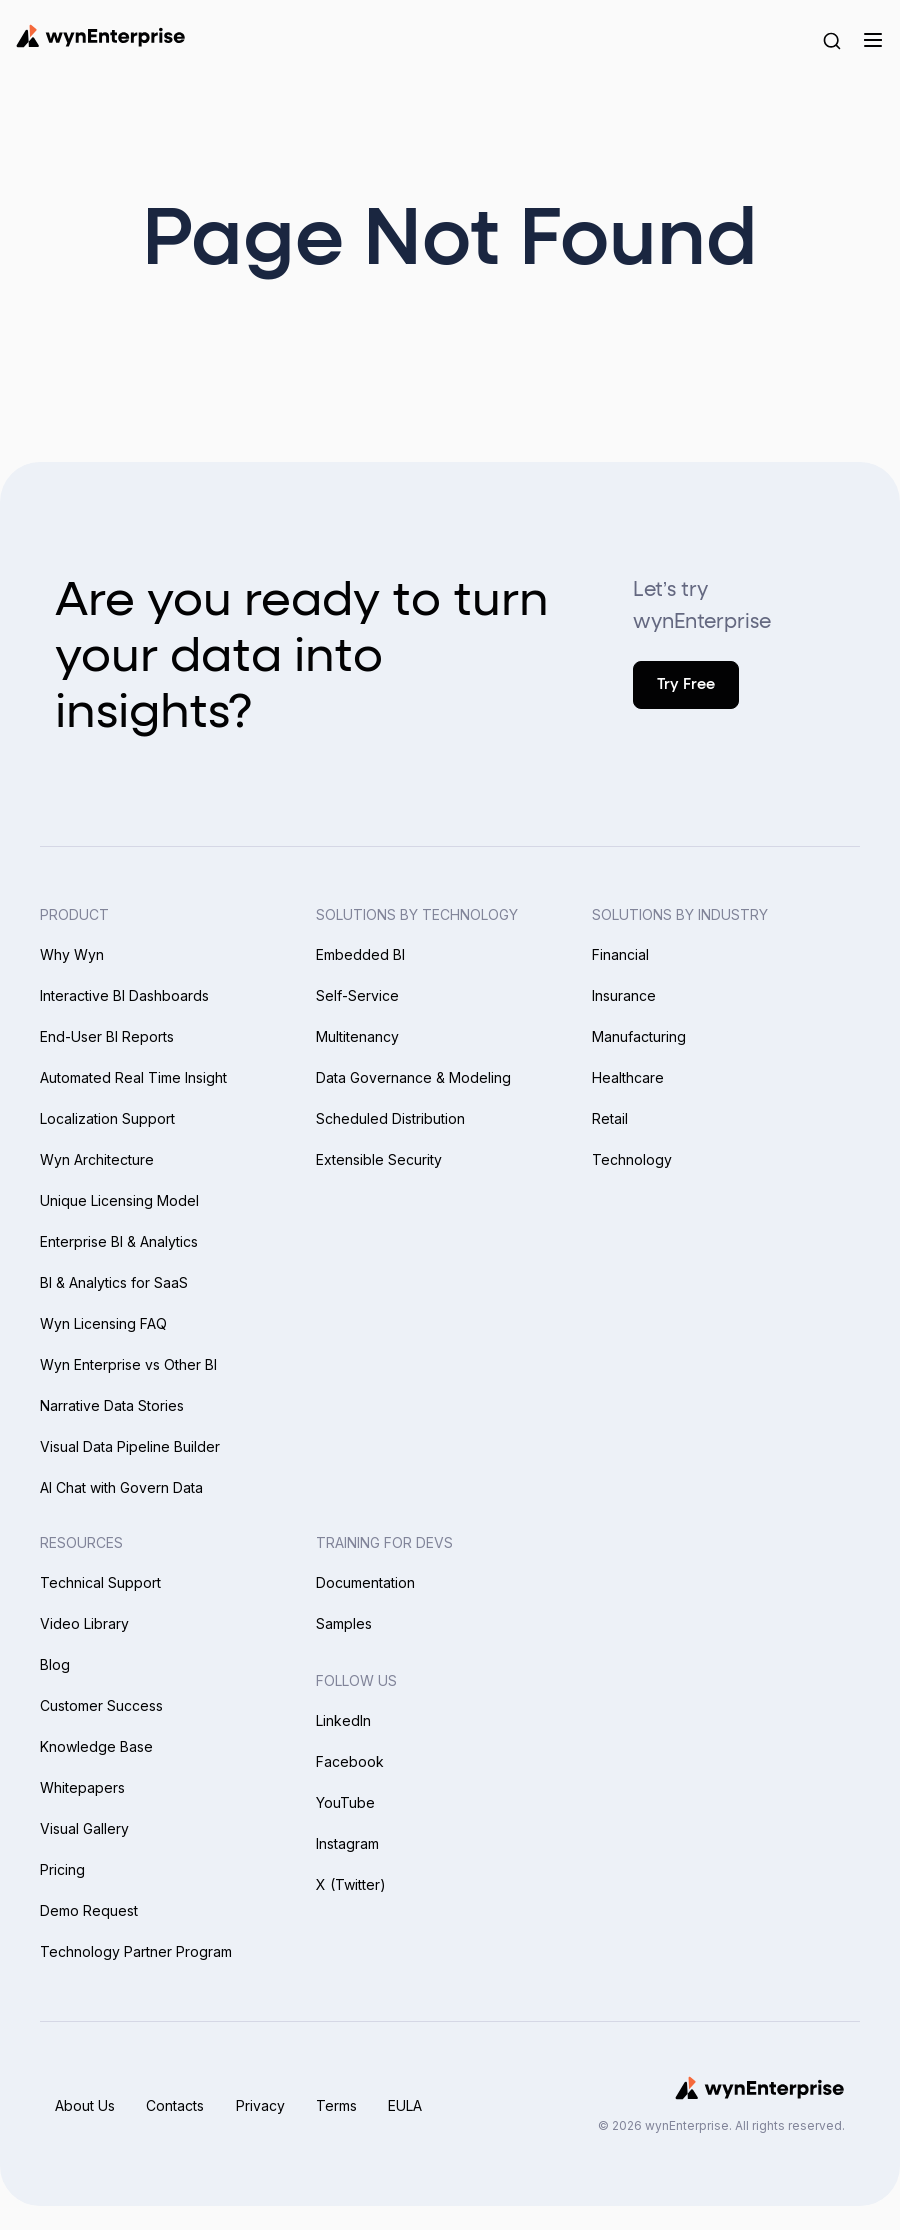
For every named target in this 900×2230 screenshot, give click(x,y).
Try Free (686, 684)
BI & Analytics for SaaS (114, 1282)
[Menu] (872, 40)
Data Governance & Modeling (413, 1077)
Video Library (84, 1623)
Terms (338, 2105)
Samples (344, 1623)
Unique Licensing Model (119, 1200)
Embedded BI (360, 954)
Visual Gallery (84, 1828)
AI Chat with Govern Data (121, 1487)
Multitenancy (357, 1036)
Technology (632, 1159)
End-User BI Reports (107, 1036)
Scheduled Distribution (390, 1118)
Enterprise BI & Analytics (119, 1241)
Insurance (624, 995)
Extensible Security (379, 1159)
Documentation (365, 1582)
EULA (408, 2105)
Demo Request (89, 1910)
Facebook (350, 1761)
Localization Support (107, 1118)
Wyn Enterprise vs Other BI (128, 1364)
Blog (55, 1664)
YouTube (345, 1802)
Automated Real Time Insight (133, 1077)
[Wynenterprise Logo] (100, 36)
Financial (620, 954)
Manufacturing (639, 1036)
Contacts (176, 2105)
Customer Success (101, 1705)
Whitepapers (82, 1787)
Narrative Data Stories (112, 1405)
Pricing (62, 1869)
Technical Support (100, 1582)
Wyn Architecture (97, 1159)
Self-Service (357, 995)
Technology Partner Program (136, 1951)
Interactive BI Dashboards (124, 995)
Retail (610, 1118)
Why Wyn (72, 954)
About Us (85, 2105)
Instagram (347, 1843)
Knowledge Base (96, 1746)
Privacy (261, 2105)
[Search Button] (832, 40)
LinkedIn (343, 1720)
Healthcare (628, 1077)
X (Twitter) (351, 1884)
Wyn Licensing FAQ (103, 1323)
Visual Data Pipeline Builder (130, 1446)
